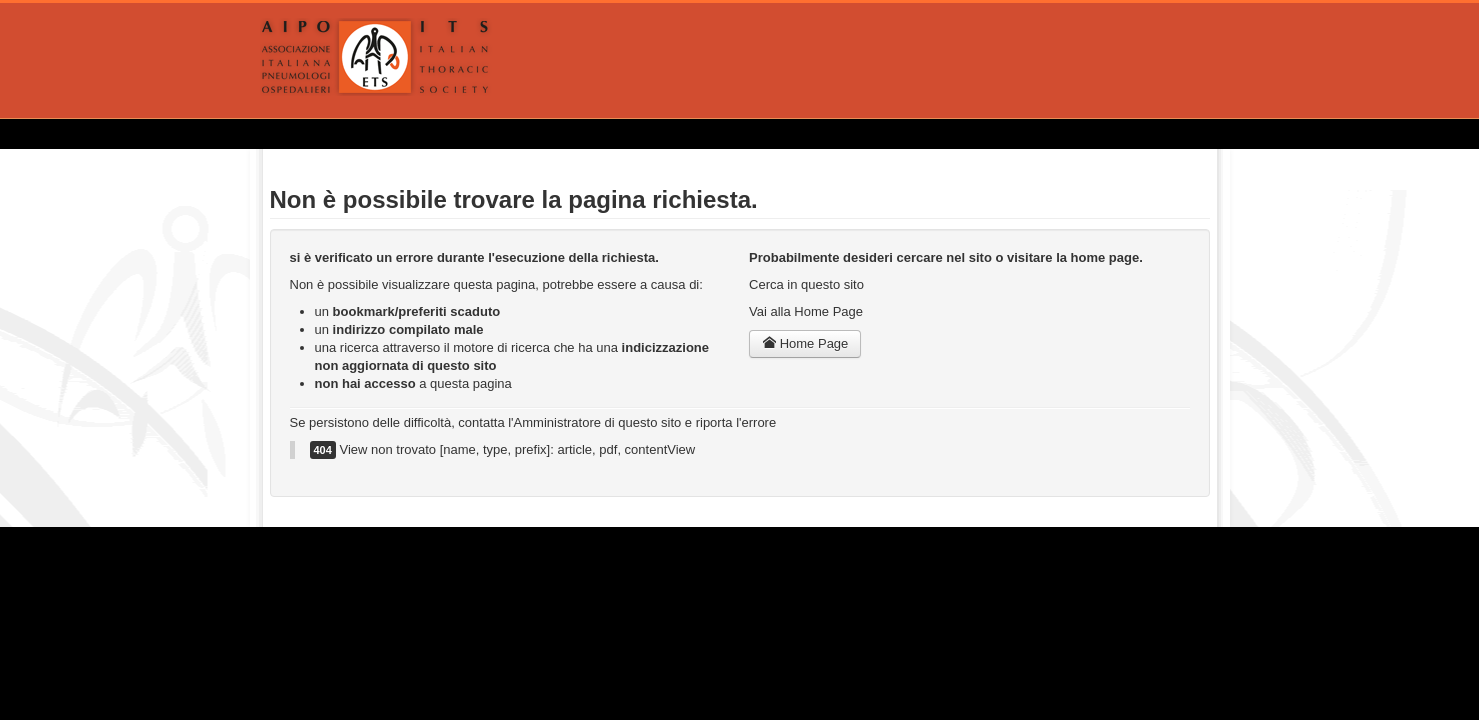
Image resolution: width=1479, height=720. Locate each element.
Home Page (805, 343)
